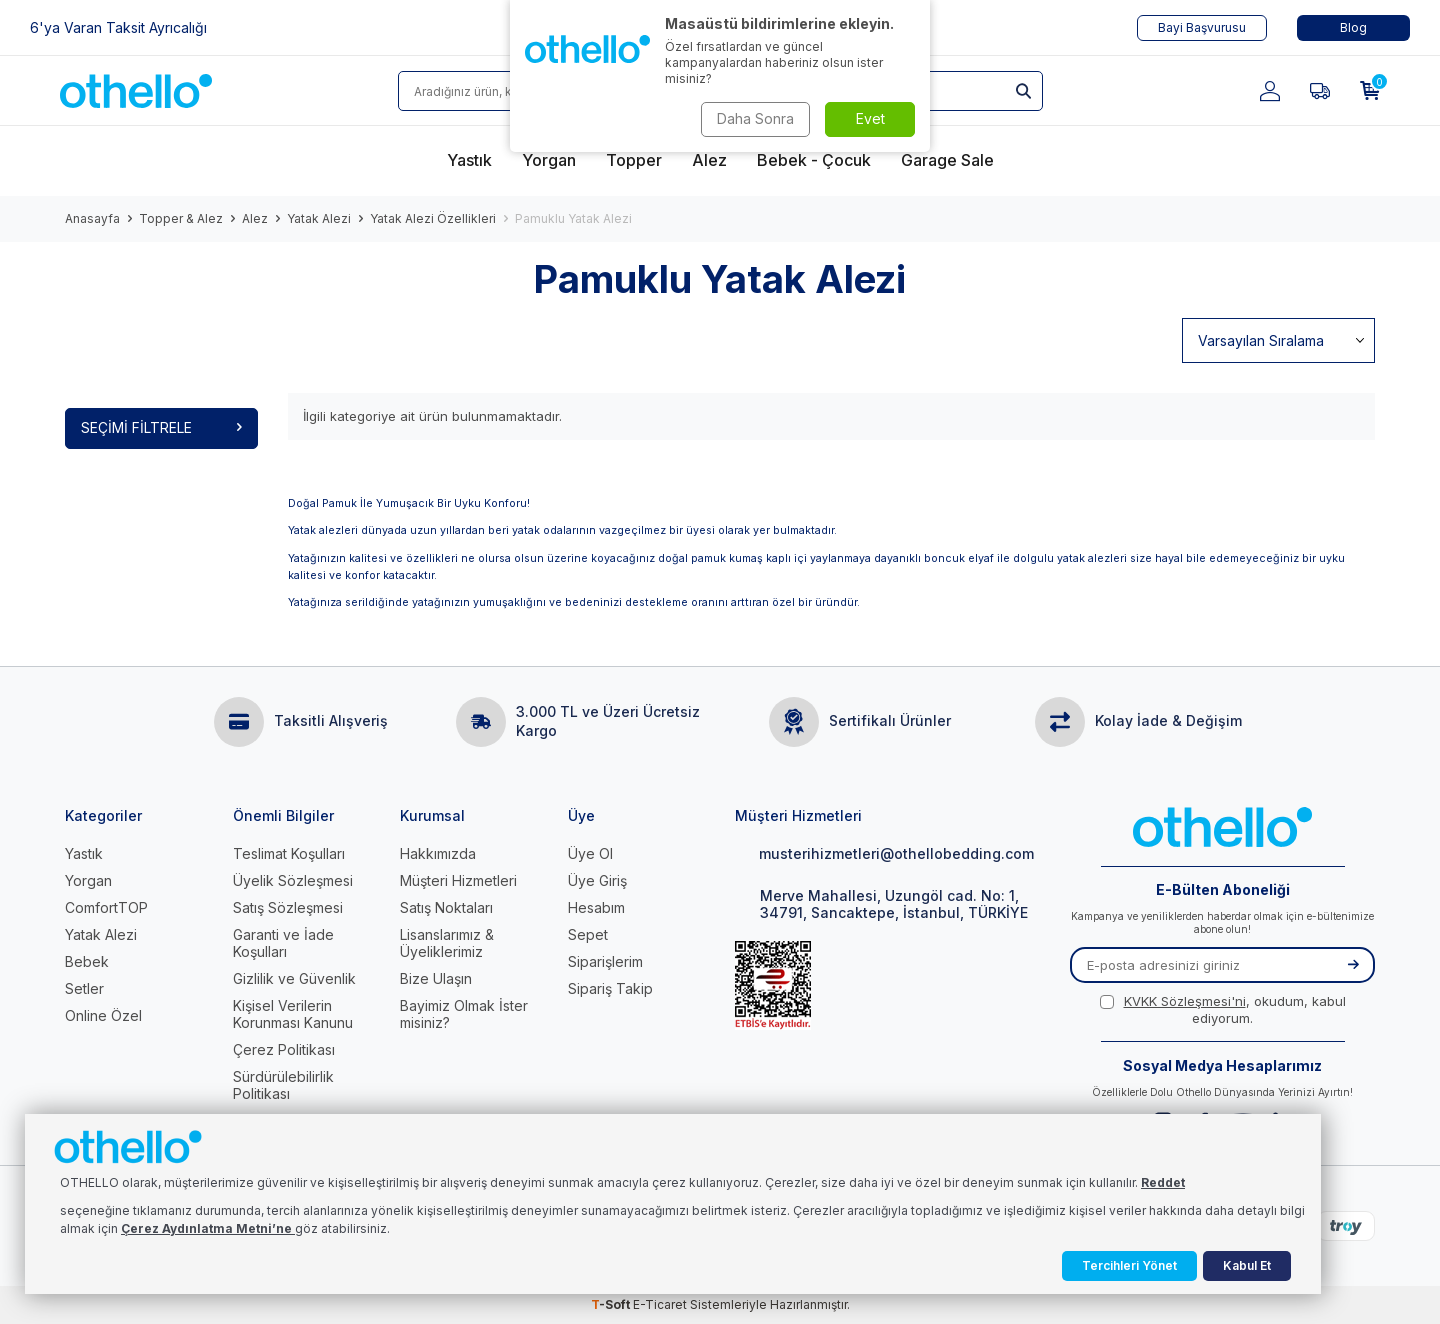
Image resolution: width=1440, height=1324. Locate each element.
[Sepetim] (1370, 91)
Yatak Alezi (319, 218)
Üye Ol (590, 853)
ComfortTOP (106, 907)
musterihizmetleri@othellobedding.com (884, 853)
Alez (255, 218)
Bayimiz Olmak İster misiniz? (464, 1014)
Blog (1353, 27)
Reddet (1163, 1182)
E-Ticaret (660, 1304)
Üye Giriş (597, 880)
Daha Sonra (755, 118)
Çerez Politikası (284, 1049)
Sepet (588, 934)
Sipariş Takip (610, 988)
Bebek (87, 961)
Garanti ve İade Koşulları (283, 943)
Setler (84, 988)
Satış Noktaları (446, 907)
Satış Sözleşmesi (288, 907)
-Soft (612, 1304)
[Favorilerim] (1320, 91)
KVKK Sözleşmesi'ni (1185, 1001)
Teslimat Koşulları (289, 853)
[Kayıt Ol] (1353, 965)
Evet (870, 118)
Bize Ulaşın (436, 978)
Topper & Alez (181, 218)
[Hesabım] (1270, 91)
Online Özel (103, 1015)
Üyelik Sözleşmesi (293, 880)
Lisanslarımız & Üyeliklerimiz (447, 943)
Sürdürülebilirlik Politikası (283, 1085)
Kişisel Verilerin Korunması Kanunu (293, 1014)
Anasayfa (92, 218)
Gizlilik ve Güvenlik (294, 978)
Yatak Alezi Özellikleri (433, 218)
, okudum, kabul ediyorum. (1223, 1009)
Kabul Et (1247, 1265)
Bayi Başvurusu (1202, 27)
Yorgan (88, 880)
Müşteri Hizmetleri (458, 880)
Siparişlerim (605, 961)
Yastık (84, 853)
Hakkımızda (438, 853)
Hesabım (596, 907)
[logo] (136, 91)
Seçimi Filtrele (161, 427)
